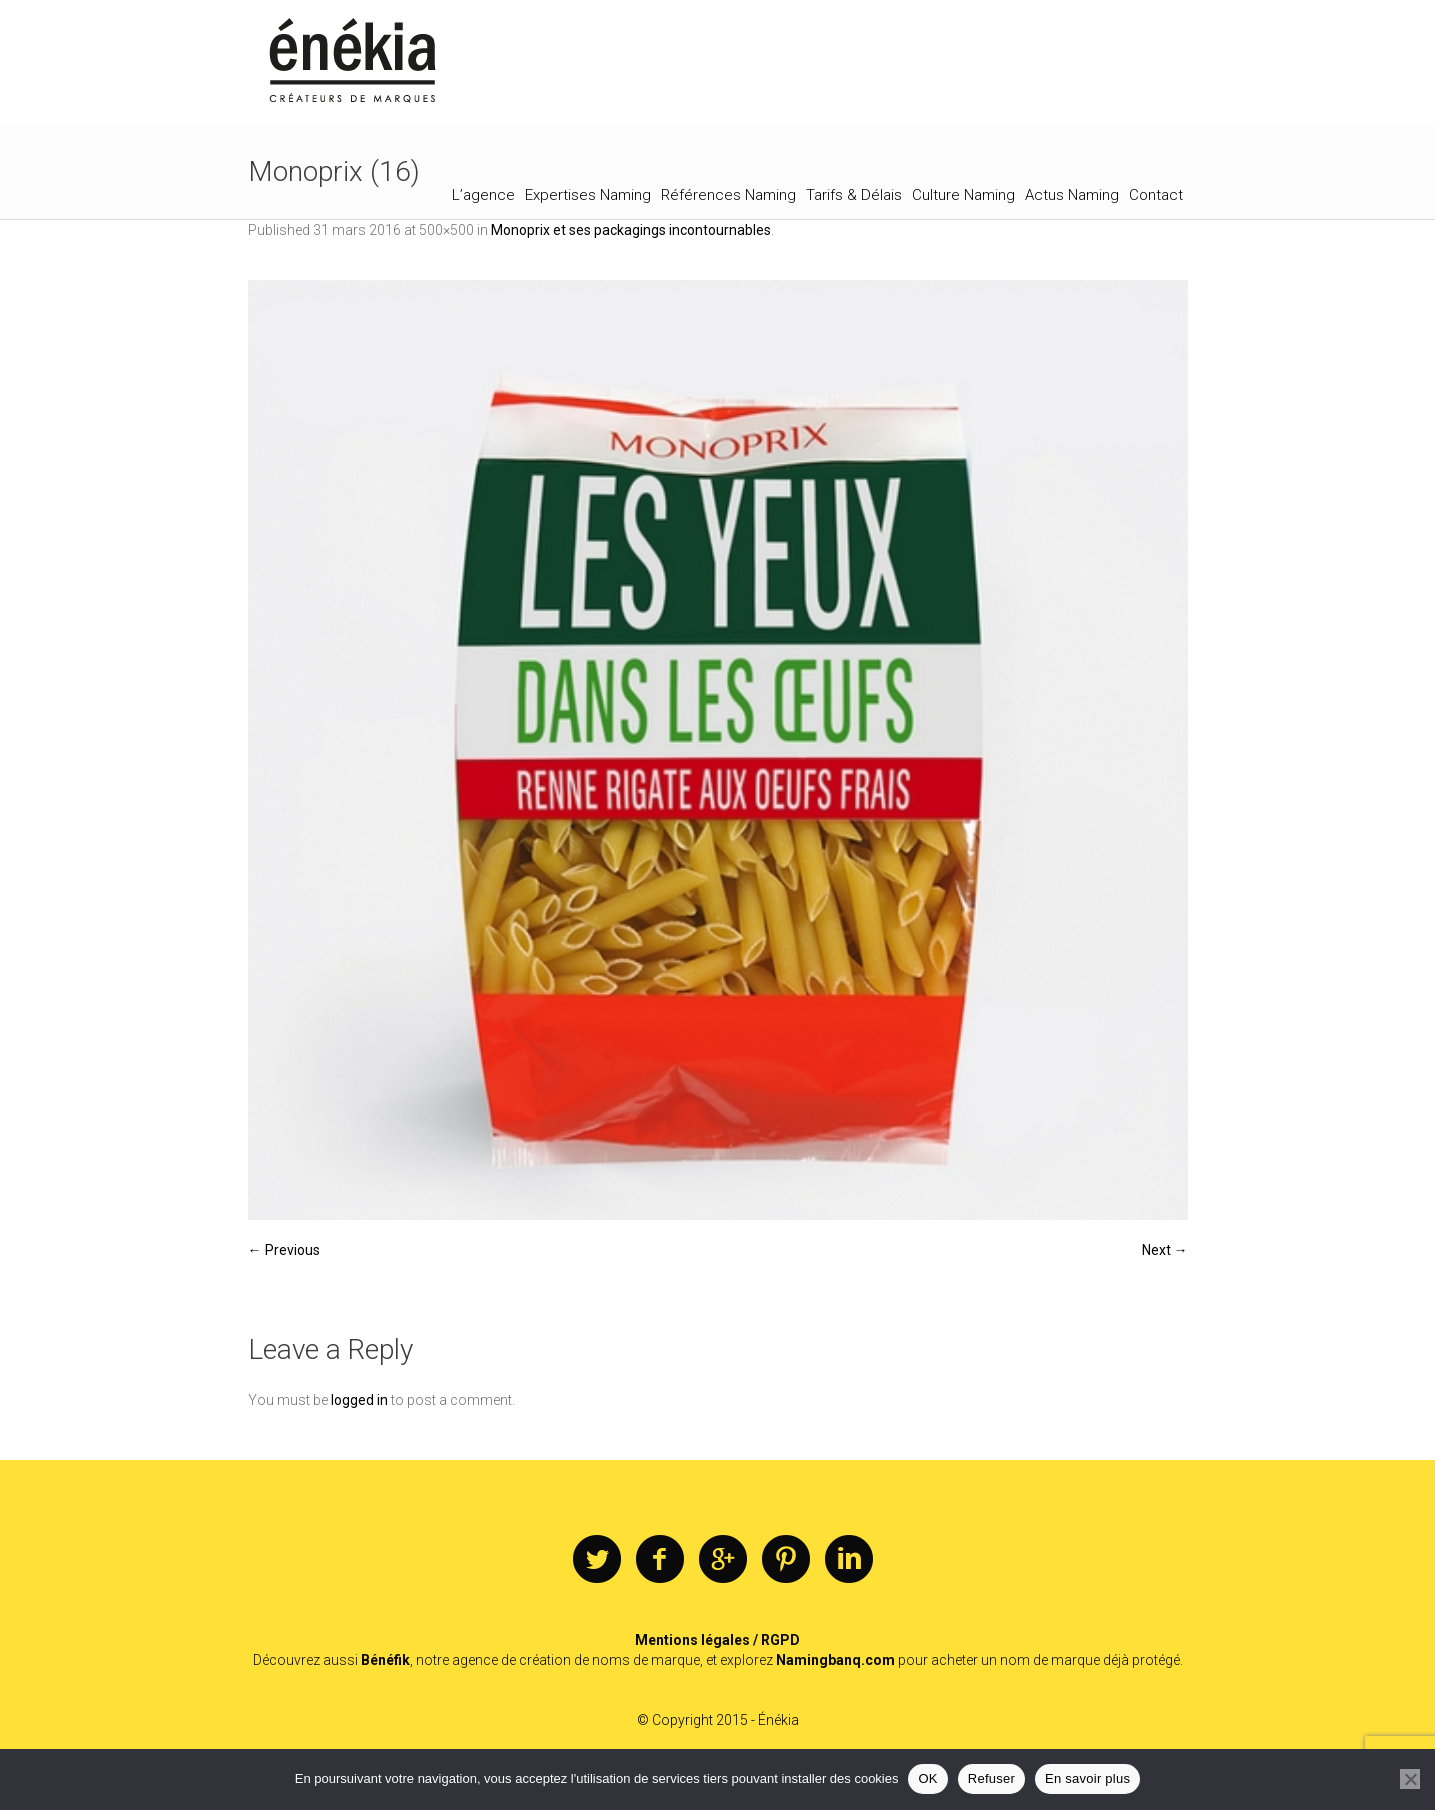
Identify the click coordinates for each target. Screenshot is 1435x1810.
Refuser (991, 1778)
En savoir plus (1087, 1778)
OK (927, 1778)
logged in (359, 1400)
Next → (1165, 1250)
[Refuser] (1410, 1779)
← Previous (284, 1250)
